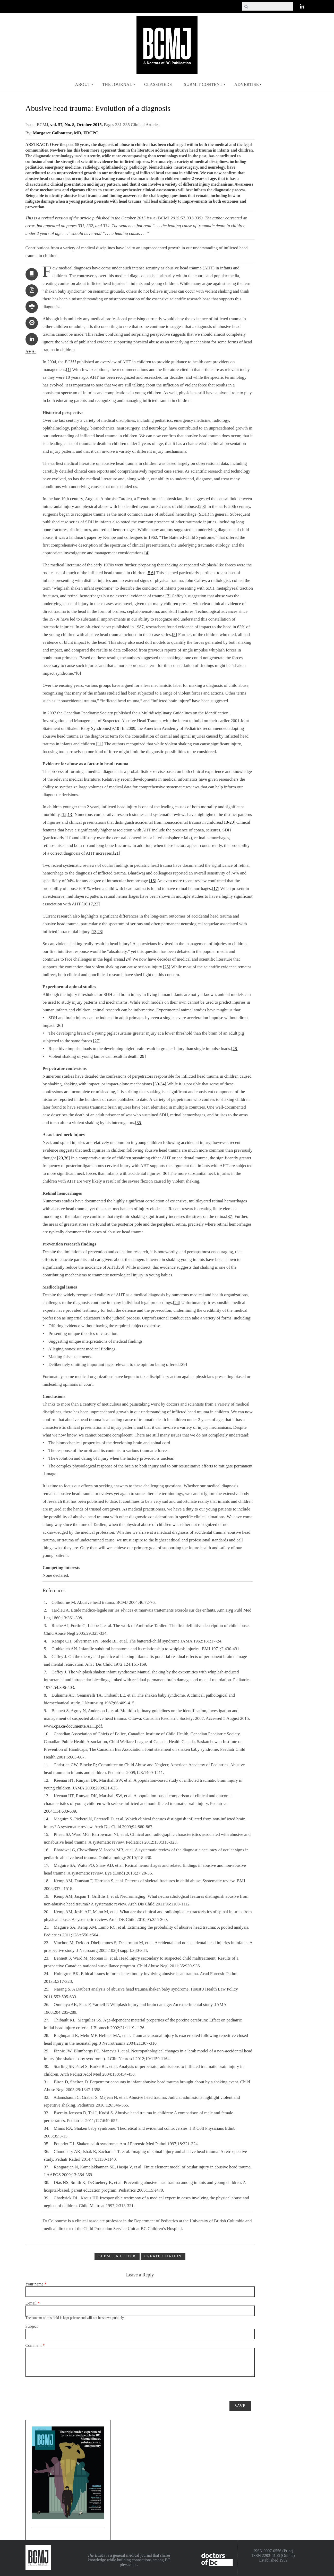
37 (230, 1216)
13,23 (97, 931)
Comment (35, 2345)
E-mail (32, 2303)
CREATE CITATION (163, 2256)
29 (142, 1056)
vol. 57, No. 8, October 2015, (77, 124)
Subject (31, 2326)
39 (183, 1364)
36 (165, 1173)
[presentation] (64, 2387)
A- (34, 351)
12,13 (67, 814)
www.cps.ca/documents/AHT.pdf (73, 1726)
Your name (36, 2284)
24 (127, 959)
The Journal (117, 84)
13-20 (229, 822)
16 (152, 880)
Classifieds (158, 84)
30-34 (160, 1083)
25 (166, 966)
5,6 (150, 572)
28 (235, 1048)
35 (138, 1122)
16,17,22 (90, 904)
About (82, 84)
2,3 (202, 506)
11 (100, 743)
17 (215, 888)
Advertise (246, 84)
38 (120, 1267)
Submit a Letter (116, 2256)
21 (116, 853)
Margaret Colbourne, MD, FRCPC (65, 132)
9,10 (115, 728)
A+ (28, 351)
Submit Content (203, 84)
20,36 (63, 1157)
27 (97, 1040)
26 (59, 1025)
